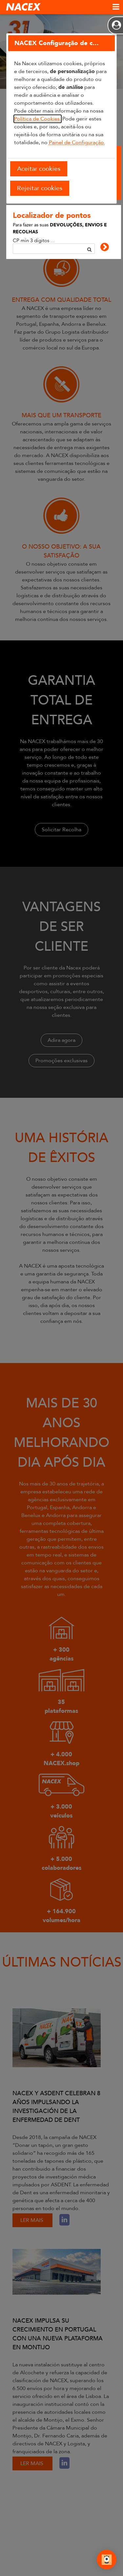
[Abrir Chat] (106, 2560)
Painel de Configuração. (77, 142)
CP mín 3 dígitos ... (33, 240)
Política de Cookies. (37, 118)
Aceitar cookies (38, 169)
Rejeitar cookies (39, 188)
